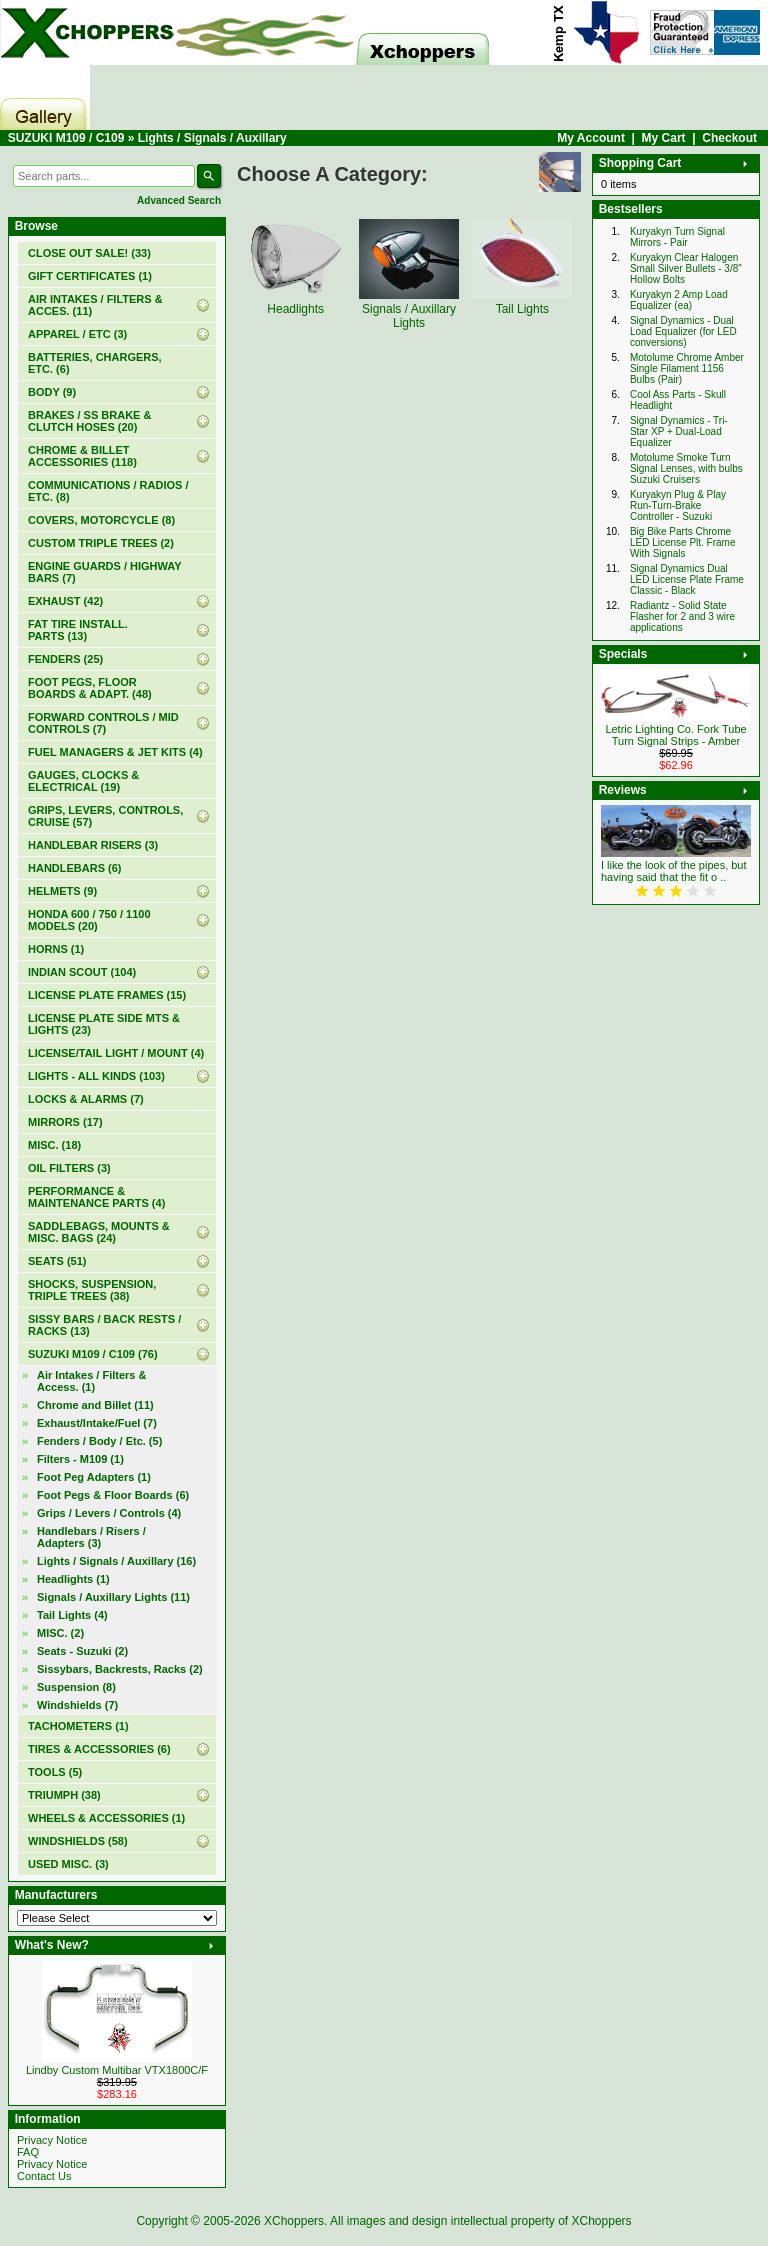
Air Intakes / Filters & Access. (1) (91, 1381)
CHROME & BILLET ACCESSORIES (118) (82, 456)
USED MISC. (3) (68, 1864)
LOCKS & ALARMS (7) (86, 1099)
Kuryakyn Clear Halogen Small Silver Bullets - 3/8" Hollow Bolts (686, 268)
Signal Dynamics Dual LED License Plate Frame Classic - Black (687, 579)
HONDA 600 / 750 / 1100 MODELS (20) (89, 920)
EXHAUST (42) (65, 601)
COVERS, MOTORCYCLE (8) (101, 520)
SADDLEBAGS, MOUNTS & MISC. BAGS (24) (99, 1232)
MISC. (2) (60, 1633)
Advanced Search (179, 200)
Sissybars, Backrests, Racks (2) (120, 1669)
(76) (93, 1354)
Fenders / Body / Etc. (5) (99, 1441)
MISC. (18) (54, 1145)
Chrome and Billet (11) (95, 1405)
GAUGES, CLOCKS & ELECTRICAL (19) (83, 781)
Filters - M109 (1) (80, 1459)
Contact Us (44, 2176)
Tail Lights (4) (72, 1615)
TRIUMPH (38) (64, 1795)
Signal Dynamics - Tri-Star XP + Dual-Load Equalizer (679, 431)
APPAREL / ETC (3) (77, 334)
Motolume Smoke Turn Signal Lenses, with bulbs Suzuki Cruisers (686, 468)
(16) (116, 1561)
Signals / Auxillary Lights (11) (113, 1597)
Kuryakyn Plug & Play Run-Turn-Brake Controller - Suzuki (678, 505)
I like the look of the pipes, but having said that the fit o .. (674, 871)
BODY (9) (52, 392)
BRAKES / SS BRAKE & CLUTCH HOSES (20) (89, 421)
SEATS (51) (57, 1261)
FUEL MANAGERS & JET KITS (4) (115, 752)
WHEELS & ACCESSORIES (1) (106, 1818)
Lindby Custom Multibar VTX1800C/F (117, 2070)
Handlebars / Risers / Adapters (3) (91, 1537)
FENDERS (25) (65, 659)
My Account (591, 138)
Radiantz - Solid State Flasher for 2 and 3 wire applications (682, 616)
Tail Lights (522, 302)
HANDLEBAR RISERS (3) (93, 845)
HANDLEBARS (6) (75, 868)
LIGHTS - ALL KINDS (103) (96, 1076)
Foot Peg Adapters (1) (94, 1477)
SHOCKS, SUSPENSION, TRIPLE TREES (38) (92, 1290)
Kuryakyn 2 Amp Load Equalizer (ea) (679, 300)
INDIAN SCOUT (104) (82, 972)
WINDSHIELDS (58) (78, 1841)
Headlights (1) (73, 1579)
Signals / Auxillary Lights (409, 309)
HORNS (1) (56, 949)
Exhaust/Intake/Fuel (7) (97, 1423)
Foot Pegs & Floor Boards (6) (113, 1495)
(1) (90, 276)
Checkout (729, 138)
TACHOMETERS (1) (78, 1726)
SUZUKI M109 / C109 (66, 138)
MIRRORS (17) (65, 1122)
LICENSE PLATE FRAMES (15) (107, 995)
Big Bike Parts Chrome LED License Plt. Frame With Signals (683, 542)
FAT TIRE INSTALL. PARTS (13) (78, 630)
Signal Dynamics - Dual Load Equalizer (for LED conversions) (683, 331)
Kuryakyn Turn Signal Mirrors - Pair (677, 237)
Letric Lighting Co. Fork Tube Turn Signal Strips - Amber (675, 735)
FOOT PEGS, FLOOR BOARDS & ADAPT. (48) (90, 688)
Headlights (296, 302)
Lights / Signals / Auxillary (212, 138)
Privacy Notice (52, 2140)
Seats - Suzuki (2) (82, 1651)
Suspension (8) (76, 1687)
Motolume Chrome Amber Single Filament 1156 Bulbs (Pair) (687, 368)
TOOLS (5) (55, 1772)
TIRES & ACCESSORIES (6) (99, 1749)
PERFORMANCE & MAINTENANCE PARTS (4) (96, 1197)
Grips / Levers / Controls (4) (109, 1513)
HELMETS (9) (62, 891)
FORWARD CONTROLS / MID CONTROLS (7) (103, 723)
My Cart (664, 138)
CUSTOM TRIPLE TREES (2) (101, 543)
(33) (89, 253)
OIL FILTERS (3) (69, 1168)
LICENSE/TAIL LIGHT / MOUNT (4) (116, 1053)
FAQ (28, 2152)
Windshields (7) (77, 1705)
